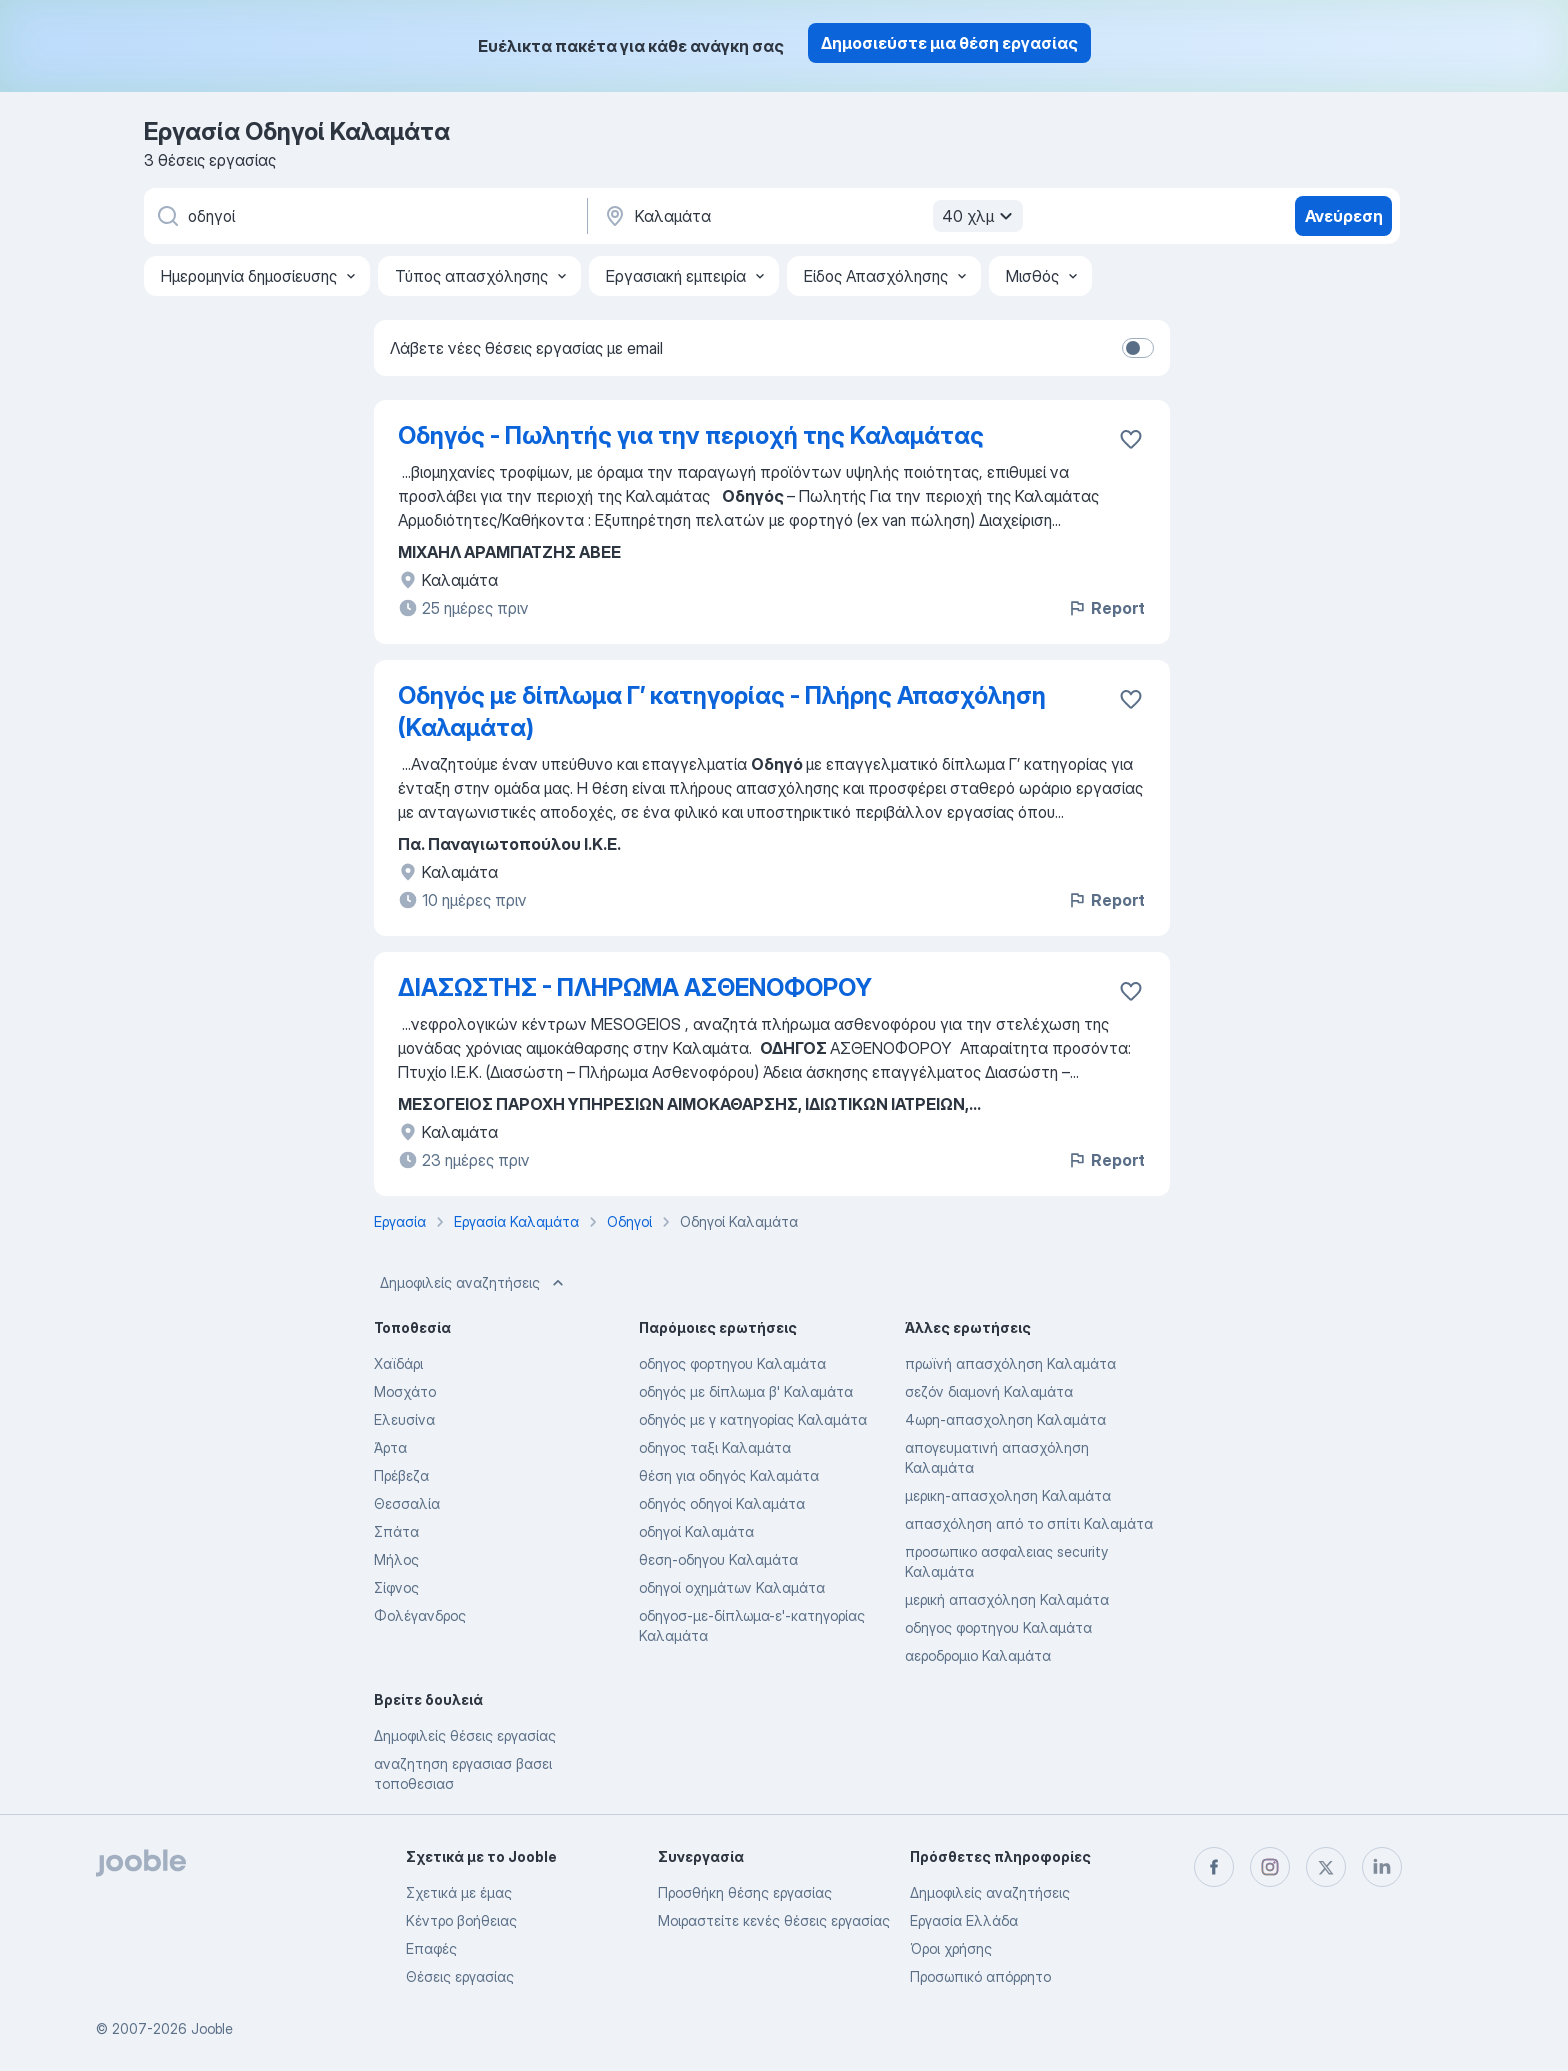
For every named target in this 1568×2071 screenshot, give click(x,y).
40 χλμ (980, 216)
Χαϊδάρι (398, 1363)
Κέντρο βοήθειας (461, 1920)
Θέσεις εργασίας (460, 1976)
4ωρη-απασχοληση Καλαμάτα (1005, 1419)
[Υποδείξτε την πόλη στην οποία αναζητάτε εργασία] (811, 216)
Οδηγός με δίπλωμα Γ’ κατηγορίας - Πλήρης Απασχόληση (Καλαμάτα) (722, 711)
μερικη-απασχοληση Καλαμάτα (1008, 1495)
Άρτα (390, 1447)
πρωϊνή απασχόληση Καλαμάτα (1010, 1363)
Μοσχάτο (405, 1391)
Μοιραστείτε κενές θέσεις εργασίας (774, 1920)
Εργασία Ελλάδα (964, 1920)
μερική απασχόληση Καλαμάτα (1007, 1599)
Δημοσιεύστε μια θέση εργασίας (949, 43)
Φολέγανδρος (420, 1615)
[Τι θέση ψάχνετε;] (364, 216)
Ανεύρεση (1344, 216)
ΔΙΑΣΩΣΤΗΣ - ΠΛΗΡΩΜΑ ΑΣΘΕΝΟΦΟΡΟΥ (635, 987)
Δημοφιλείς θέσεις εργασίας (465, 1735)
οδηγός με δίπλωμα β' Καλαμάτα (746, 1391)
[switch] (1138, 348)
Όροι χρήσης (951, 1948)
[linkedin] (1382, 1867)
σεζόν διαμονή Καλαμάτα (989, 1391)
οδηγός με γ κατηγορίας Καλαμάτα (753, 1419)
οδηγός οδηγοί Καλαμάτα (722, 1503)
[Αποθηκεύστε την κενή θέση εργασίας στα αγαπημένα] (1131, 439)
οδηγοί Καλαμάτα (696, 1531)
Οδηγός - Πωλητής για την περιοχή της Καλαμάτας (691, 435)
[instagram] (1270, 1867)
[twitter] (1326, 1867)
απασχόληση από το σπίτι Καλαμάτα (1029, 1523)
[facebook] (1214, 1867)
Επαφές (431, 1948)
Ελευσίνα (404, 1419)
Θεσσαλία (407, 1503)
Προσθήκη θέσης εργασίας (745, 1892)
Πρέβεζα (401, 1475)
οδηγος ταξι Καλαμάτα (715, 1447)
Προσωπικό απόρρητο (980, 1976)
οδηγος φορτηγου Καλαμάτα (732, 1363)
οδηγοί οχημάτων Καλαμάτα (732, 1587)
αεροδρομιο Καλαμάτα (978, 1655)
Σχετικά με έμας (459, 1892)
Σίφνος (396, 1587)
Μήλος (396, 1559)
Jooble (212, 2028)
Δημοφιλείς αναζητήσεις (474, 1283)
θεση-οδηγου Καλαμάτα (718, 1559)
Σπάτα (396, 1531)
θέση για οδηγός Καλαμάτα (729, 1475)
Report (1106, 608)
